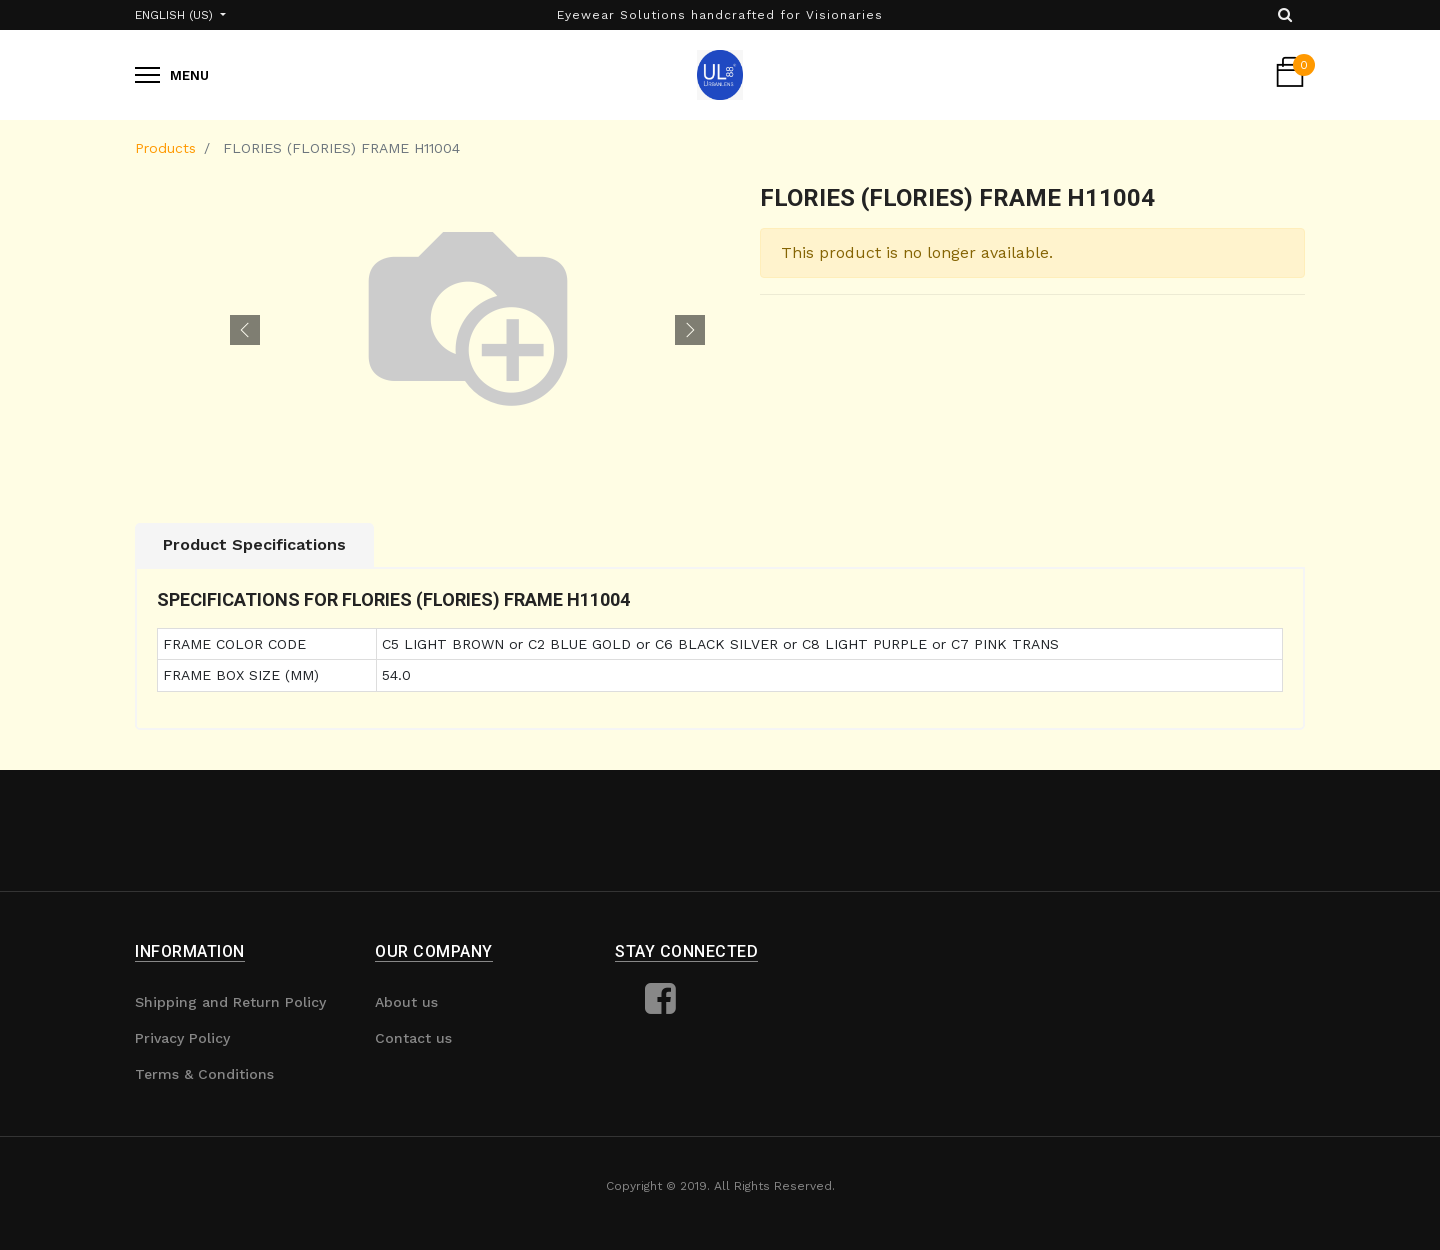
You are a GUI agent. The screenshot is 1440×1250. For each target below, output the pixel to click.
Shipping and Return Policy (230, 1002)
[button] (245, 330)
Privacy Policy (182, 1038)
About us (406, 1002)
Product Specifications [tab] (254, 544)
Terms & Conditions (204, 1074)
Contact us (413, 1038)
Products (165, 148)
